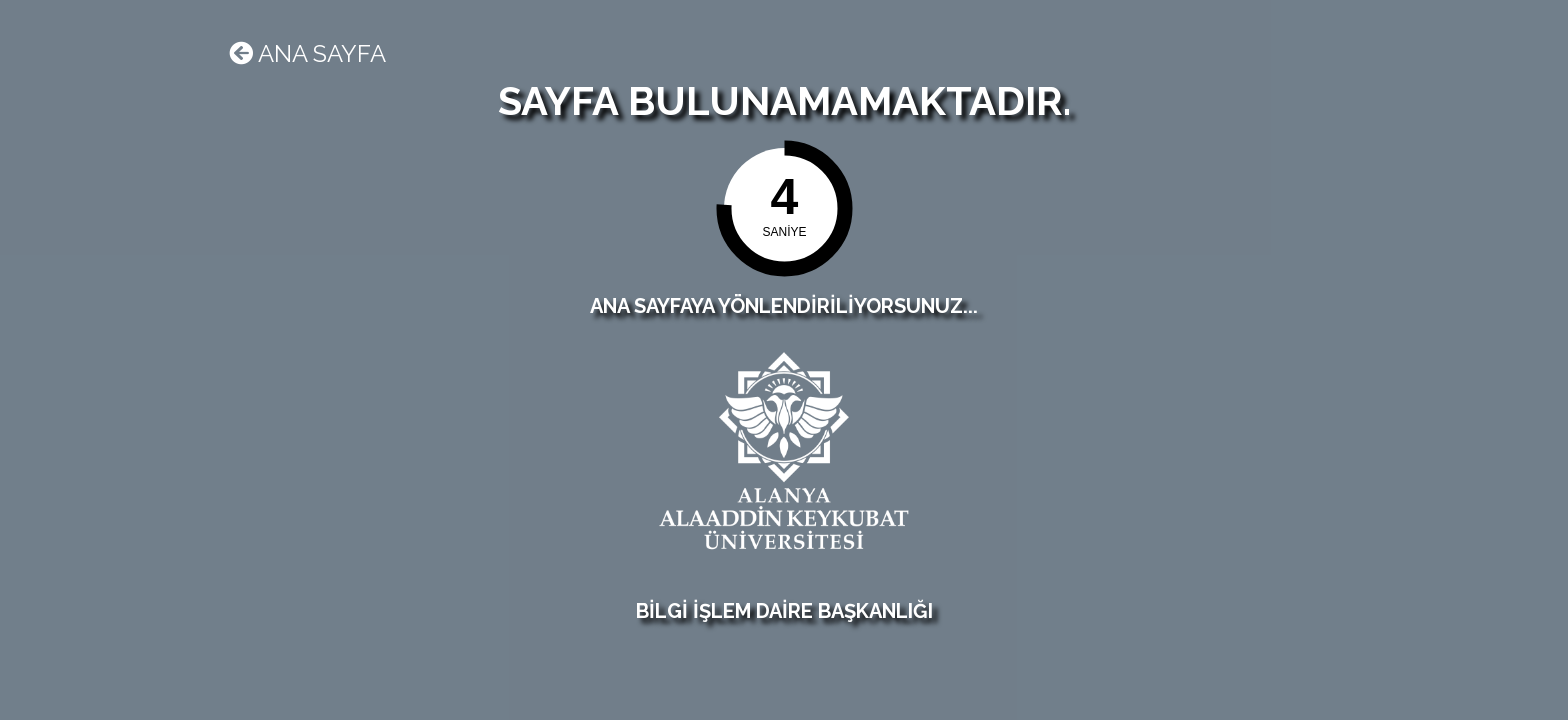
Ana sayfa (307, 53)
